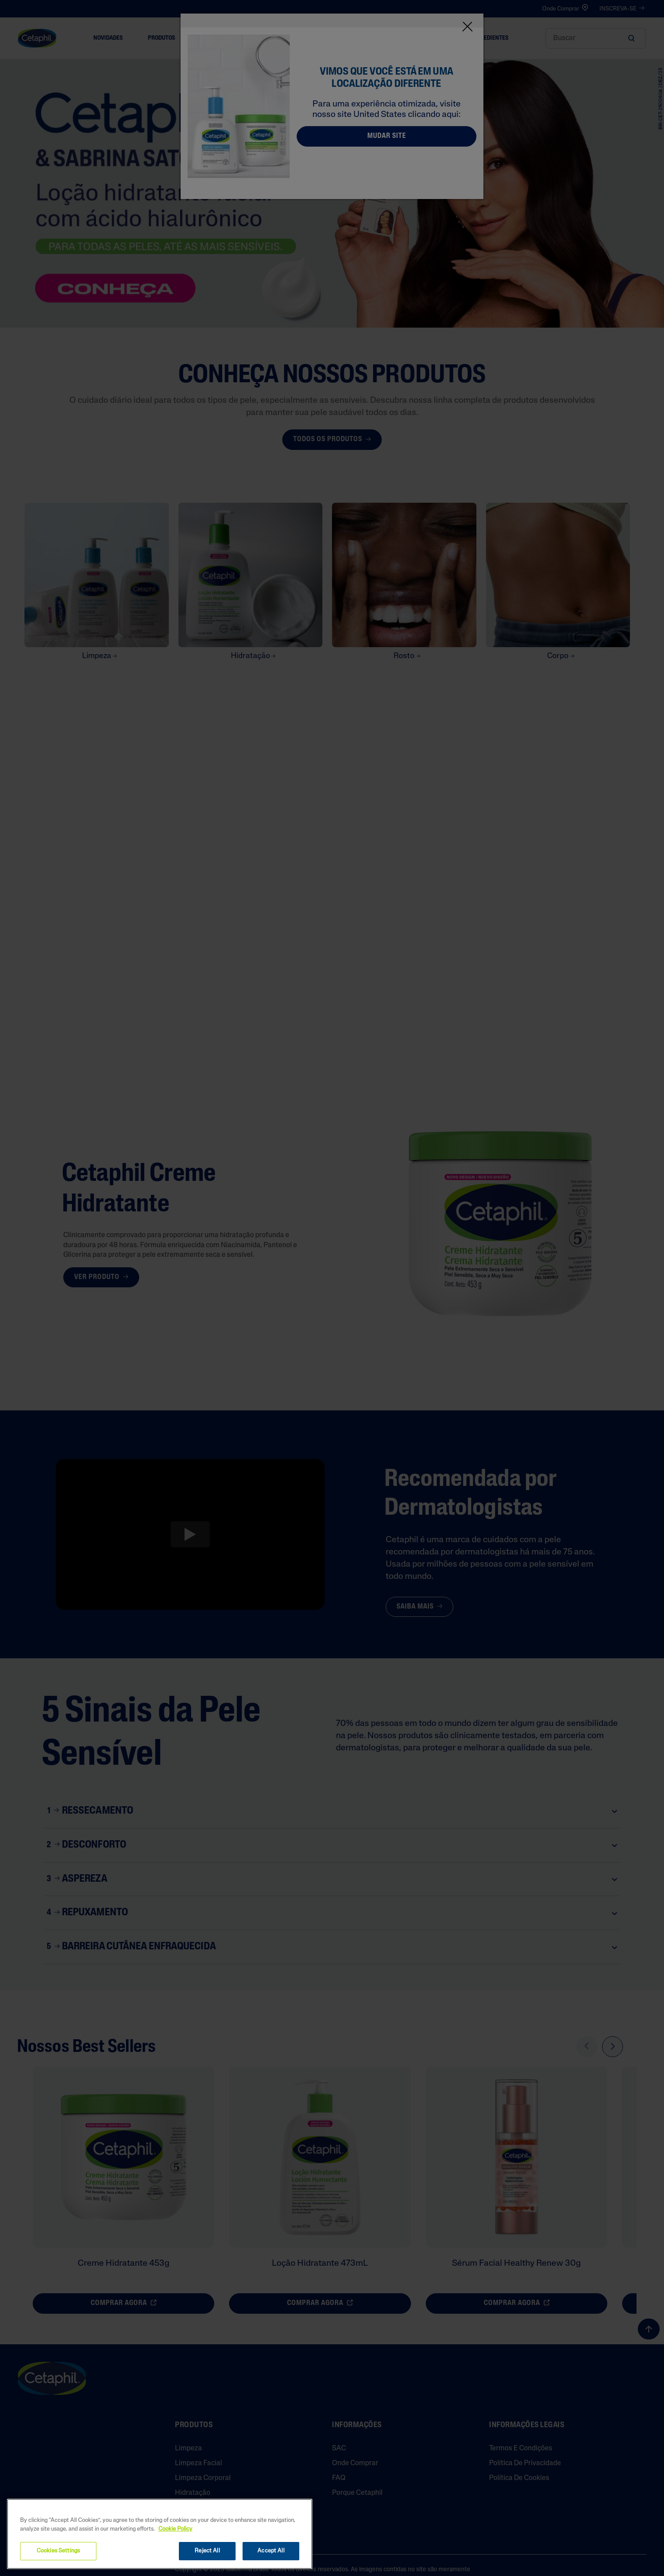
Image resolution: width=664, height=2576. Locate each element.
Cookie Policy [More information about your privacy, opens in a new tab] (175, 2529)
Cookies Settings (58, 2551)
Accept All (270, 2551)
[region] (159, 2534)
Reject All (207, 2551)
